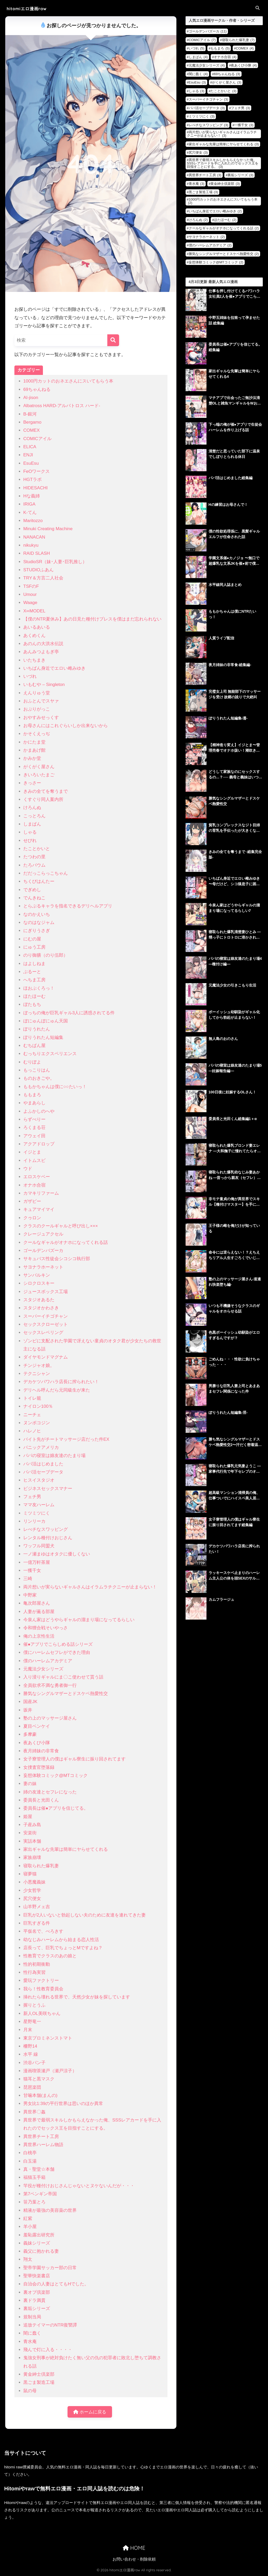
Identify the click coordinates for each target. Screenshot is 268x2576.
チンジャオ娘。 (38, 1365)
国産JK (30, 1701)
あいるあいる (36, 627)
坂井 (27, 1710)
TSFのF (31, 586)
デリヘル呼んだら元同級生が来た (56, 1390)
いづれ (30, 676)
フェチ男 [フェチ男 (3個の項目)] (240, 108)
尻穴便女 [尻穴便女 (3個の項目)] (198, 152)
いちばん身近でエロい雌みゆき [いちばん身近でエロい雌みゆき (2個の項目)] (215, 211)
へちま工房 (34, 979)
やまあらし (34, 1102)
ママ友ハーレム (38, 1504)
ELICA (29, 446)
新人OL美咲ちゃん (41, 2013)
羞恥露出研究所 (38, 2234)
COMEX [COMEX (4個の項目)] (245, 48)
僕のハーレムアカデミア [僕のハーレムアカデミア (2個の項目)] (210, 245)
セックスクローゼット (45, 1324)
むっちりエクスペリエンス (50, 1053)
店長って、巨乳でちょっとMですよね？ (63, 1947)
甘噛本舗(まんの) (40, 2095)
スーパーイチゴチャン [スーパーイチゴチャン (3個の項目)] (208, 99)
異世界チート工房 (41, 2136)
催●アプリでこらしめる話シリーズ (58, 1644)
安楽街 (30, 1832)
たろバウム (34, 865)
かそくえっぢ (36, 733)
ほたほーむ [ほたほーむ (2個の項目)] (225, 220)
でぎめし (32, 889)
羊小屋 (30, 2226)
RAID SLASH (36, 553)
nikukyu (30, 545)
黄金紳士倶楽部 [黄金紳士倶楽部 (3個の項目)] (225, 184)
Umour (30, 594)
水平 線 (30, 2054)
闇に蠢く (32, 2333)
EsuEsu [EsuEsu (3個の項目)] (197, 82)
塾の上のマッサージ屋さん (50, 1718)
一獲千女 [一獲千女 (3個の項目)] (243, 125)
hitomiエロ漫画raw (29, 8)
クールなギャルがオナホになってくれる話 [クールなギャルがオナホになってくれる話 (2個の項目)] (224, 228)
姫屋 (27, 1816)
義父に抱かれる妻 (41, 2251)
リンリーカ (34, 1521)
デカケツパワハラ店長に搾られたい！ (61, 1381)
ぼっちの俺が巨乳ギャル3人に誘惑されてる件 (69, 1012)
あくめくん (34, 635)
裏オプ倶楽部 (36, 2292)
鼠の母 (30, 2390)
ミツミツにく (36, 1513)
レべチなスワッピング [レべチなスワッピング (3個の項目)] (208, 125)
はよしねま (34, 963)
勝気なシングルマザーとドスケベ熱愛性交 (65, 1693)
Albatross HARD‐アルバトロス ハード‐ (61, 405)
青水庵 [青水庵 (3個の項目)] (196, 184)
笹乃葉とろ (34, 2202)
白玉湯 (30, 2161)
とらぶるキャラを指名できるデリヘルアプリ (67, 906)
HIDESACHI (35, 487)
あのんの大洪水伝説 (43, 643)
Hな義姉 (31, 496)
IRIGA (29, 504)
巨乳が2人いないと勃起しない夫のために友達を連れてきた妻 (84, 1915)
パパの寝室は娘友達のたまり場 (54, 1455)
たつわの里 (34, 856)
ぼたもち (32, 1004)
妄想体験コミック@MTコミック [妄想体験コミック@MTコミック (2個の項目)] (216, 262)
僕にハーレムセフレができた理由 (56, 1652)
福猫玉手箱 (34, 2177)
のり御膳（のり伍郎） (45, 955)
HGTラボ (32, 479)
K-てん (30, 512)
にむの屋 (32, 939)
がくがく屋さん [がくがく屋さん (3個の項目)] (226, 82)
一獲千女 (32, 1570)
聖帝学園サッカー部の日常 (50, 2267)
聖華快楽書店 (36, 2275)
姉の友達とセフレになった (50, 1792)
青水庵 (30, 2341)
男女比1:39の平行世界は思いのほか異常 (63, 2103)
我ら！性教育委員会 (43, 1988)
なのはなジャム (38, 922)
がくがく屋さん (38, 766)
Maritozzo (33, 520)
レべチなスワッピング (45, 1529)
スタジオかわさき (41, 1307)
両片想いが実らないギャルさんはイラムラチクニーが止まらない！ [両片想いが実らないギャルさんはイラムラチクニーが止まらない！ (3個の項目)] (222, 133)
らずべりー (34, 1119)
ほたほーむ (34, 996)
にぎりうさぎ (36, 930)
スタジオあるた (38, 1299)
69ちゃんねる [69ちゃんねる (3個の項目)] (227, 74)
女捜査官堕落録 (38, 1767)
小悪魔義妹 (34, 1882)
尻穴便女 (32, 1898)
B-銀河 (30, 414)
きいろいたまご (38, 774)
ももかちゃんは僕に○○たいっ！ (55, 1086)
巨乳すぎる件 (36, 1923)
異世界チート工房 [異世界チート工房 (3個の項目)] (205, 175)
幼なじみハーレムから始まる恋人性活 (61, 1939)
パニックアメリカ (41, 1447)
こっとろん (34, 815)
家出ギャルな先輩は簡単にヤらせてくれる (65, 1849)
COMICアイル (37, 438)
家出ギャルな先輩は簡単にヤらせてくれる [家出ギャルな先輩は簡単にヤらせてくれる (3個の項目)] (224, 144)
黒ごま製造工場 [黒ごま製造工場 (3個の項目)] (203, 192)
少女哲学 (32, 1890)
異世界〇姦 (34, 2111)
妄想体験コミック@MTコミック (55, 1775)
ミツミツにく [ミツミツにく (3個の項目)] (202, 116)
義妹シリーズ (36, 2243)
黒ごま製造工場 (38, 2382)
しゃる (30, 832)
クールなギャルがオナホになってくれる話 (65, 1242)
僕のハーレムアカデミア (47, 1660)
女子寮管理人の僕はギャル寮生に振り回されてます (74, 1759)
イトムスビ (34, 1160)
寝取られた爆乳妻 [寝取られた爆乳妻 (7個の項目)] (238, 40)
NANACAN (34, 537)
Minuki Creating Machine (47, 528)
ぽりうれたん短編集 (43, 1037)
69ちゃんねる (37, 389)
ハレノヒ (32, 1430)
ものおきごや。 (38, 1078)
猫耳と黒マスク (38, 2078)
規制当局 (32, 2316)
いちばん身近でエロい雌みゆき (54, 668)
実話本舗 (32, 1841)
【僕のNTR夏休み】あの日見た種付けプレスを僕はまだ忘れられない (92, 619)
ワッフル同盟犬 (38, 1545)
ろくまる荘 (34, 1127)
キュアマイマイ (38, 1209)
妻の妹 (30, 1783)
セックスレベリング (43, 1332)
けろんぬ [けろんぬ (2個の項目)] (198, 220)
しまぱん (32, 824)
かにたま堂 (34, 742)
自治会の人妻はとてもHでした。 (56, 2283)
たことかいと (36, 848)
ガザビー (32, 1201)
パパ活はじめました (43, 1463)
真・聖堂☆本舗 (38, 2169)
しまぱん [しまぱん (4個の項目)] (198, 57)
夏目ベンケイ (36, 1726)
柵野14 (30, 2046)
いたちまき (34, 660)
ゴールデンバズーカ (43, 1250)
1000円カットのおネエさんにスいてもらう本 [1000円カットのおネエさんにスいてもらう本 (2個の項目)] (223, 201)
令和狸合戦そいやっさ (45, 1627)
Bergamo (32, 422)
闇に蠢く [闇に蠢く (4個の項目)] (198, 74)
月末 (27, 2029)
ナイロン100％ (38, 1406)
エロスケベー (36, 1176)
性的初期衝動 (36, 1964)
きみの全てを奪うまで (45, 791)
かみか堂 (32, 758)
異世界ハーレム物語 (43, 2144)
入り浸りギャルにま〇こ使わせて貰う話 (63, 1677)
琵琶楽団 (32, 2087)
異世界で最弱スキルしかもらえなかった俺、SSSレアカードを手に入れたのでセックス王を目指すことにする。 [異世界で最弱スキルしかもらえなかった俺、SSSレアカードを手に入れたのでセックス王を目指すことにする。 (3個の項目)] (222, 163)
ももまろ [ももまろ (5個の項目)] (220, 48)
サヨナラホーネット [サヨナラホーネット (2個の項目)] (207, 237)
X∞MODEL (34, 610)
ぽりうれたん (36, 1029)
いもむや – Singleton (44, 684)
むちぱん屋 (34, 1045)
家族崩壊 (32, 1857)
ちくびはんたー (38, 881)
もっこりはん (36, 1070)
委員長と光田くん (41, 1800)
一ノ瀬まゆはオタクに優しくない (56, 1554)
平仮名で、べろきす (43, 1931)
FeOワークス (36, 471)
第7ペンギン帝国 (40, 2193)
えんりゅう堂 (36, 692)
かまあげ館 (34, 750)
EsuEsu (31, 463)
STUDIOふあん (38, 569)
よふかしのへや (38, 1111)
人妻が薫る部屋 (38, 1611)
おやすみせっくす (41, 717)
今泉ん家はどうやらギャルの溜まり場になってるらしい (79, 1619)
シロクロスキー (38, 1283)
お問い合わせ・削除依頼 (134, 2559)
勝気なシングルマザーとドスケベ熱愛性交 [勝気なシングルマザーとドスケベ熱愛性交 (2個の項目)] (224, 254)
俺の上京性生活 (38, 1636)
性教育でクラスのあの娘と (50, 1955)
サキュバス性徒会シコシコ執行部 (56, 1258)
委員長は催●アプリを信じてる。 (55, 1808)
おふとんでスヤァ (41, 701)
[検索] (113, 340)
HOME (134, 2548)
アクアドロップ (38, 1144)
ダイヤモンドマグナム (45, 1357)
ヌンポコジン (36, 1422)
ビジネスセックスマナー (47, 1488)
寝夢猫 (30, 1873)
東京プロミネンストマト (47, 2038)
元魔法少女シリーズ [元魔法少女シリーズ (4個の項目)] (207, 65)
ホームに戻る (89, 2411)
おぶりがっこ (36, 709)
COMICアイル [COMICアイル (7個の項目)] (202, 40)
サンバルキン (36, 1275)
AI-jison (30, 397)
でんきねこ (34, 897)
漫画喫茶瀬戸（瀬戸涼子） (50, 2070)
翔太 (27, 2259)
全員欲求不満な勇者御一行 (50, 1685)
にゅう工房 (34, 947)
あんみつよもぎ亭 (41, 651)
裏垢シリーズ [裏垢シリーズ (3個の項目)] (240, 175)
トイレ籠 (32, 1398)
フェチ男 (32, 1496)
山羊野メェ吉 (36, 1906)
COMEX (31, 430)
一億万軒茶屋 (36, 1562)
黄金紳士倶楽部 (38, 2374)
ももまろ (32, 1094)
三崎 (27, 1578)
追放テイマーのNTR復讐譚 (50, 2325)
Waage (30, 602)
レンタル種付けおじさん (47, 1537)
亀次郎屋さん (36, 1603)
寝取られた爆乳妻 (41, 1865)
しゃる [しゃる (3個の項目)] (196, 91)
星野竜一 (32, 2021)
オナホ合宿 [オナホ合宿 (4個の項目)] (225, 57)
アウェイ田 (34, 1135)
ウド (27, 1168)
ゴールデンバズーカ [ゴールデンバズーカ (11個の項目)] (208, 31)
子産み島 (32, 1824)
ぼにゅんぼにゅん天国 (45, 1020)
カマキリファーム (41, 1193)
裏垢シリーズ (36, 2308)
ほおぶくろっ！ (38, 988)
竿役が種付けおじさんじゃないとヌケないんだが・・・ (79, 2185)
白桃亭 (30, 2152)
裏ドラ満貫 (34, 2300)
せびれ (30, 840)
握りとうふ (34, 2005)
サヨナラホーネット (43, 1267)
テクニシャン (36, 1373)
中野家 (30, 1595)
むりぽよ (32, 1062)
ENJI (28, 454)
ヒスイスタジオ (38, 1480)
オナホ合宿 (34, 1185)
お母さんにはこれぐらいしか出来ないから (65, 725)
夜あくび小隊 (36, 1742)
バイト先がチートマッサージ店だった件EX (66, 1439)
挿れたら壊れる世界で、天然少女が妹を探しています (76, 1997)
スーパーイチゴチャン (45, 1316)
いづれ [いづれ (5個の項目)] (196, 48)
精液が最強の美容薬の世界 (50, 2210)
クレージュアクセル (43, 1234)
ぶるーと (32, 971)
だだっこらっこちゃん (45, 873)
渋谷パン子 (34, 2062)
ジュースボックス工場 (45, 1291)
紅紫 (27, 2218)
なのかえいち (36, 914)
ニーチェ (32, 1414)
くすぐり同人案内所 (43, 799)
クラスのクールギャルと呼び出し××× (60, 1225)
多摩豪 (30, 1734)
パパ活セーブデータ (43, 1472)
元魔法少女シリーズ (43, 1668)
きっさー (32, 782)
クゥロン (32, 1217)
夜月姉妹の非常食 (41, 1750)
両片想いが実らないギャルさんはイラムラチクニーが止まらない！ (90, 1587)
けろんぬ (32, 807)
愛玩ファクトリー (41, 1980)
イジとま (32, 1152)
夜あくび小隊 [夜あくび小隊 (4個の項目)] (244, 65)
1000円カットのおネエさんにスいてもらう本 (68, 381)
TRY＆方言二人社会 (43, 577)
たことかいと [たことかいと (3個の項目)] (223, 91)
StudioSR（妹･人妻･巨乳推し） (55, 561)
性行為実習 (34, 1972)
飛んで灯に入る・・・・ (47, 2349)
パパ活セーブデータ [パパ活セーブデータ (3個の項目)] (207, 108)
